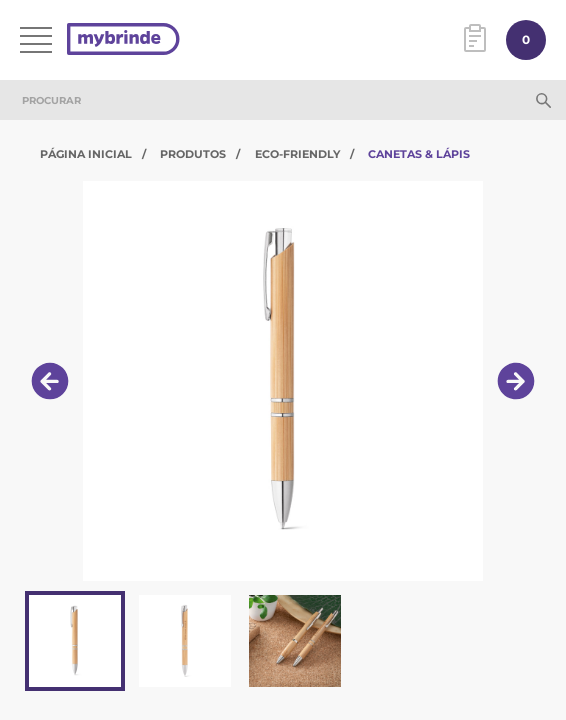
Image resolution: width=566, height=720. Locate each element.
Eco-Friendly (297, 154)
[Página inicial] (123, 40)
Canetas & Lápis (419, 154)
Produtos (193, 154)
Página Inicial (86, 154)
